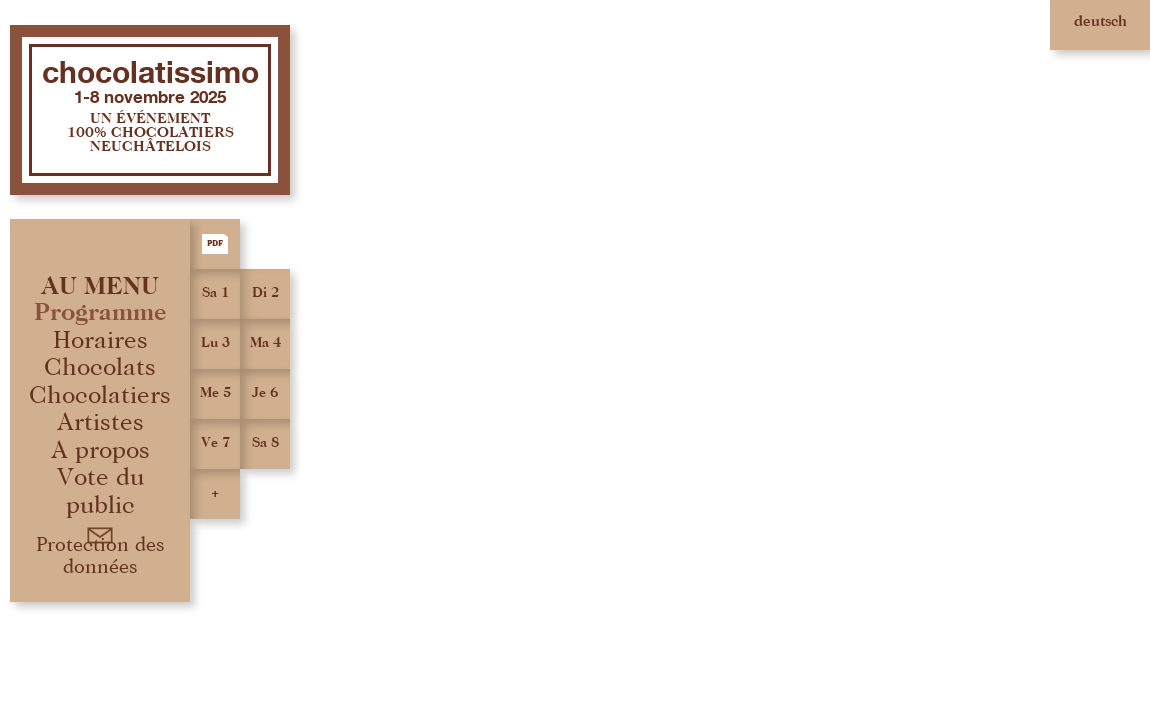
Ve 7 (215, 443)
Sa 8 (265, 443)
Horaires (100, 340)
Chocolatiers (100, 395)
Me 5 (215, 393)
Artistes (100, 422)
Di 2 (265, 293)
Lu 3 (215, 343)
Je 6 (265, 393)
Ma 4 (265, 343)
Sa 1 (215, 293)
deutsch (1100, 21)
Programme (100, 312)
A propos (100, 450)
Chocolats (100, 367)
